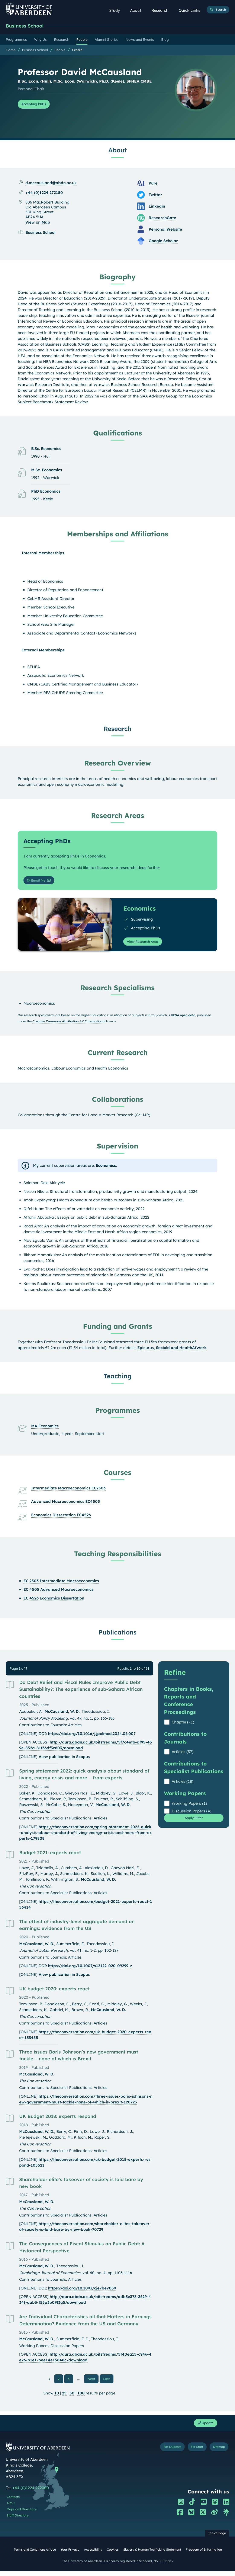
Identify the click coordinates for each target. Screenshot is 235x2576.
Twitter (155, 195)
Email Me (38, 881)
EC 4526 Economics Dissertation (53, 1600)
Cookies (113, 2554)
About (138, 10)
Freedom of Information (204, 2554)
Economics (106, 1168)
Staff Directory (18, 2520)
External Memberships (43, 650)
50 (72, 2396)
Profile (77, 50)
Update (204, 2427)
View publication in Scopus (64, 1759)
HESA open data (183, 1018)
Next (93, 2381)
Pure (153, 183)
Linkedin (157, 206)
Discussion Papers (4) (192, 1813)
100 (81, 2396)
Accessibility (93, 2554)
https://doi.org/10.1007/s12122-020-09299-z (90, 1968)
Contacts (13, 2502)
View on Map (37, 222)
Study (117, 10)
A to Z (11, 2508)
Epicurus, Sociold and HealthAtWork (172, 1350)
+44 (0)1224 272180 (44, 193)
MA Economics (45, 1428)
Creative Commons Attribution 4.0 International (68, 1024)
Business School (27, 26)
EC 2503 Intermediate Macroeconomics (61, 1583)
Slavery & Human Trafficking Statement (152, 2554)
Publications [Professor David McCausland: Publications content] (117, 1635)
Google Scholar (163, 241)
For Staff (192, 2452)
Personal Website (165, 229)
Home (11, 50)
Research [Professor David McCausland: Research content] (118, 729)
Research (162, 10)
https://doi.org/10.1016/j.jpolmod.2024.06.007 (92, 1736)
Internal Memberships (43, 553)
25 (64, 2396)
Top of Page (217, 2538)
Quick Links (192, 10)
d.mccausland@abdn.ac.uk (51, 183)
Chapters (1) (183, 1724)
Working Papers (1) (189, 1806)
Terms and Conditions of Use (35, 2554)
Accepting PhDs (36, 104)
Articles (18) (182, 1784)
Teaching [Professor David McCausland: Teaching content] (118, 1378)
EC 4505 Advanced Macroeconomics (58, 1592)
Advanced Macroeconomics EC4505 (65, 1504)
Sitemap (217, 2452)
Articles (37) (183, 1754)
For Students (164, 2452)
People (59, 50)
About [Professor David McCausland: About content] (117, 150)
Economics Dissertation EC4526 (61, 1517)
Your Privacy (70, 2554)
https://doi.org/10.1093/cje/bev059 (82, 2290)
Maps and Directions (22, 2514)
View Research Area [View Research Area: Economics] (146, 944)
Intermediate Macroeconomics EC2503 (68, 1490)
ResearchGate (162, 218)
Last (107, 2381)
